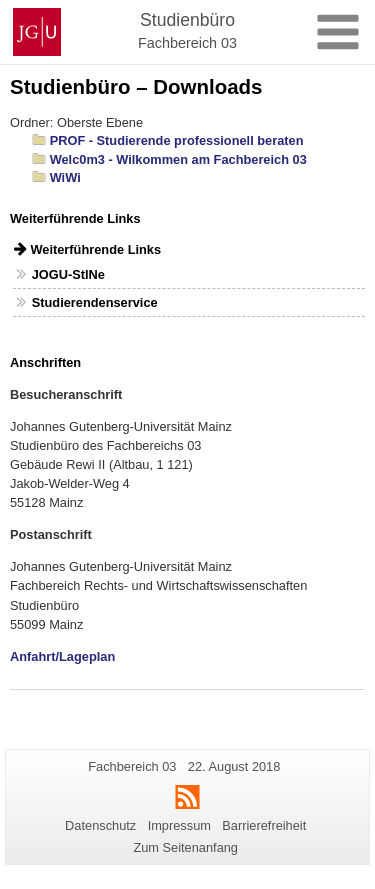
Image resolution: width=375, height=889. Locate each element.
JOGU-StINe (68, 274)
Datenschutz (100, 825)
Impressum (179, 825)
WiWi (65, 177)
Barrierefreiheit (264, 825)
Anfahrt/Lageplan (62, 656)
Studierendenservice (95, 302)
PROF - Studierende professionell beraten (177, 140)
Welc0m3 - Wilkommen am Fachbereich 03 (178, 159)
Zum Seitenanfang (185, 847)
